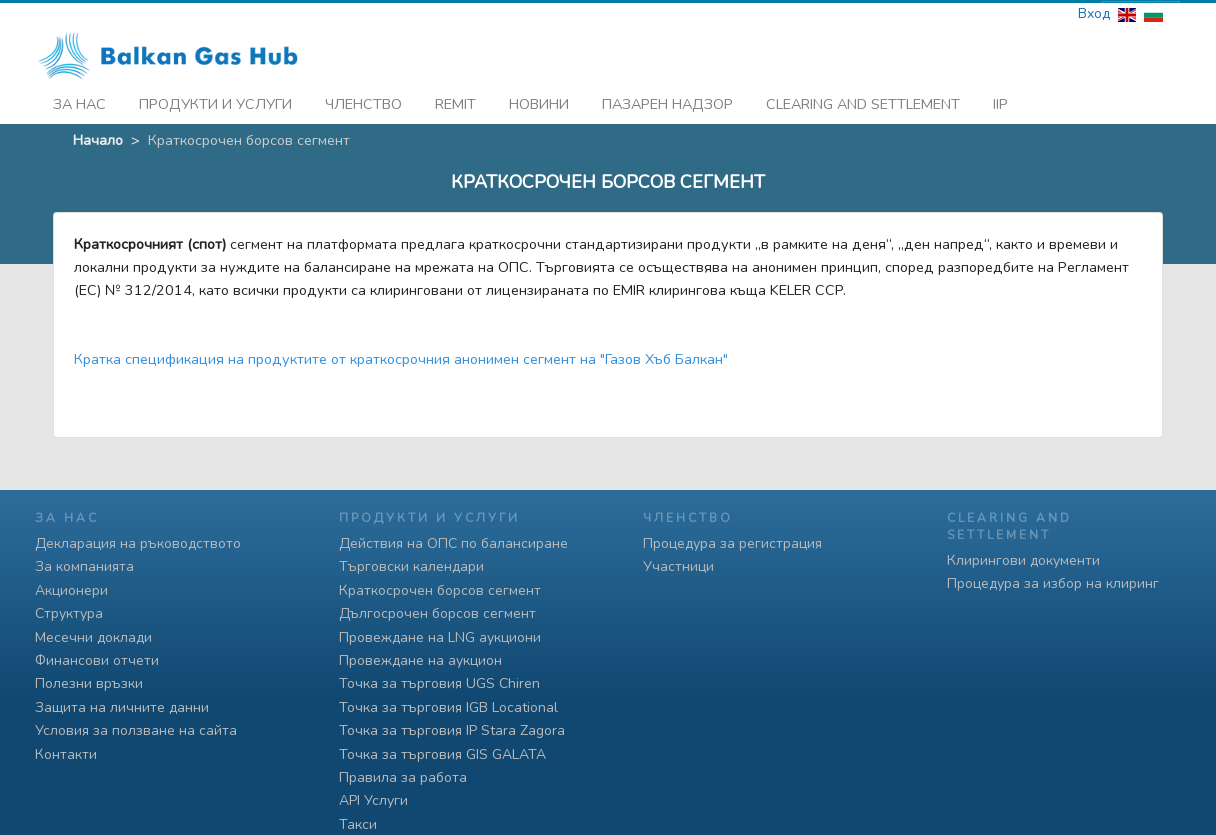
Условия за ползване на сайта (136, 730)
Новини (539, 101)
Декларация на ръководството (138, 543)
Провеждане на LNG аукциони (440, 637)
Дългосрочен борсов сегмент (437, 613)
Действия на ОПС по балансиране (453, 543)
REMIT (455, 101)
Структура (69, 613)
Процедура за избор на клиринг (1053, 583)
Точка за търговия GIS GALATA (442, 754)
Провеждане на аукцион (420, 660)
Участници (678, 566)
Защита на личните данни (122, 707)
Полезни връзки (89, 683)
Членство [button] (363, 101)
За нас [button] (79, 101)
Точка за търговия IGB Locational (448, 707)
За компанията (84, 566)
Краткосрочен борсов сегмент (440, 590)
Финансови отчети (97, 660)
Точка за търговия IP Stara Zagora (452, 730)
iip (1000, 101)
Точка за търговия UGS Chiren (439, 683)
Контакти (66, 754)
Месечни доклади (93, 637)
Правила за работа (403, 777)
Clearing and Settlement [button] (863, 101)
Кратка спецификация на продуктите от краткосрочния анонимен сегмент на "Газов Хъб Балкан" (401, 356)
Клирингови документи (1023, 560)
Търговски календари (411, 566)
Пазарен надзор (667, 101)
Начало (98, 137)
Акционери (71, 590)
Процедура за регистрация (732, 543)
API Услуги (373, 800)
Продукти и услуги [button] (215, 101)
